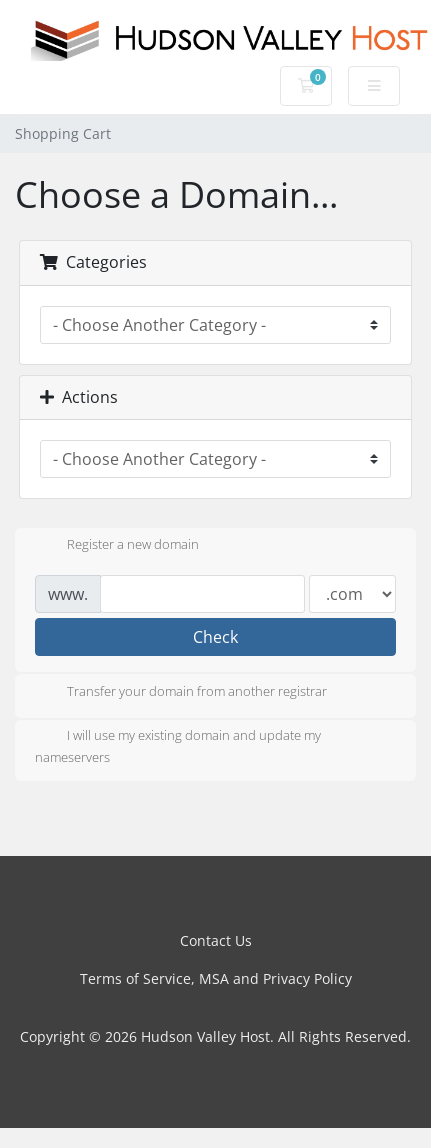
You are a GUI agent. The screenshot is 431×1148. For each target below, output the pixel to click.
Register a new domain (117, 546)
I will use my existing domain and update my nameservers (178, 746)
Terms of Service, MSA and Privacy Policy (216, 978)
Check (215, 637)
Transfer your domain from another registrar (181, 693)
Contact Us (216, 940)
